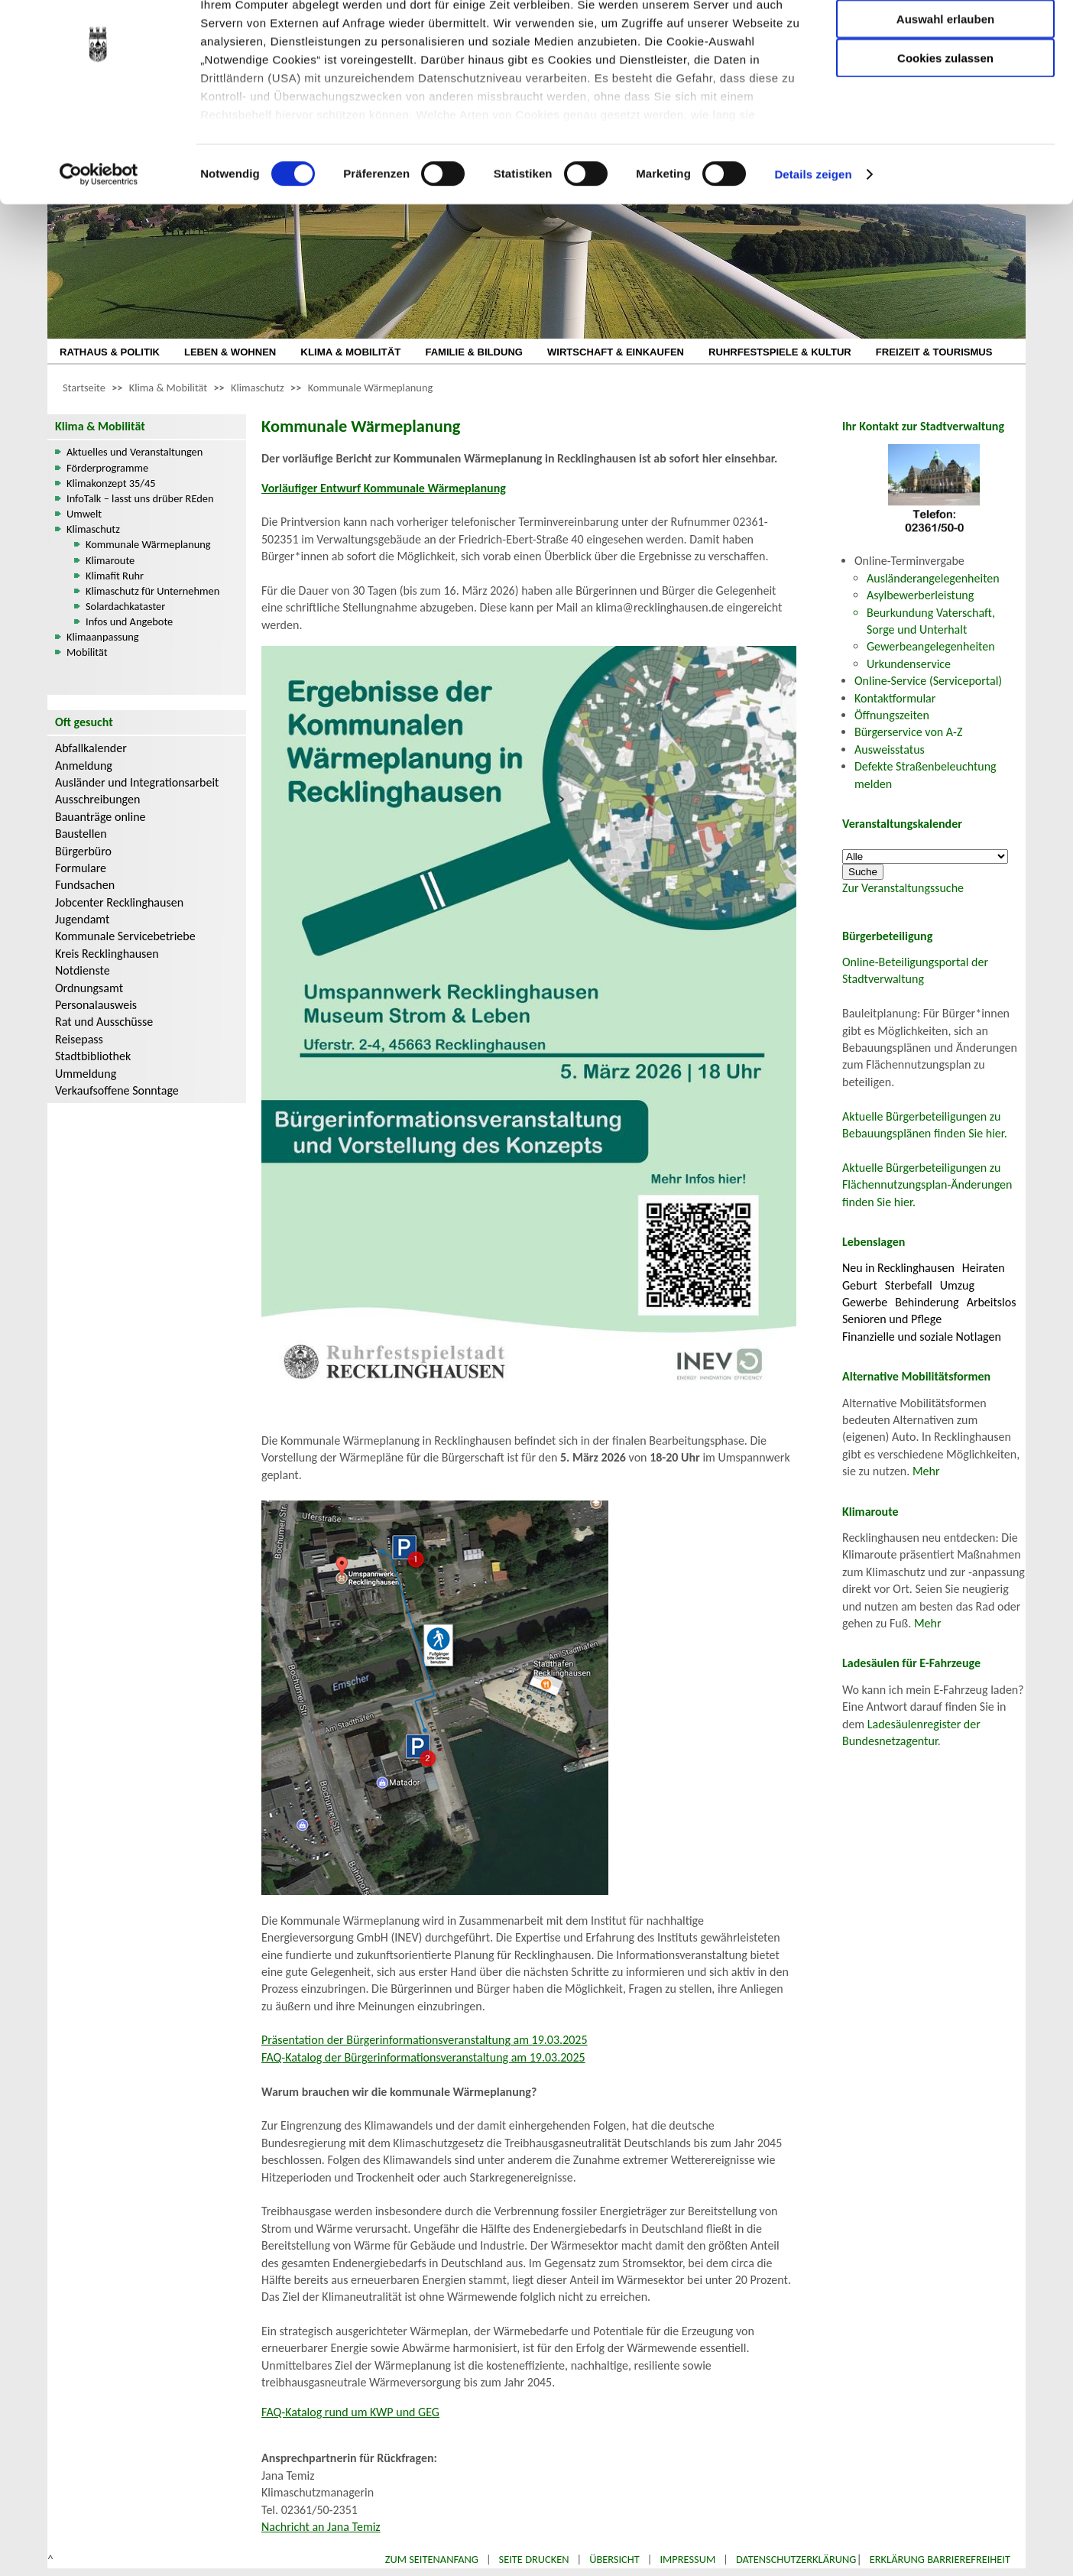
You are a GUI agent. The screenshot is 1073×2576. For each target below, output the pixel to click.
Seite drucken (534, 2559)
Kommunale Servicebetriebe (125, 936)
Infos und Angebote (129, 621)
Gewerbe (864, 1302)
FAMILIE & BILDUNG (474, 352)
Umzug (957, 1285)
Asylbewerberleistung (920, 595)
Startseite (84, 387)
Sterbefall (908, 1285)
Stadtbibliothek (93, 1056)
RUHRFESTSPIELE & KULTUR (779, 352)
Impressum (687, 2559)
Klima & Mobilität (168, 387)
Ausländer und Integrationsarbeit (137, 782)
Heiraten (983, 1267)
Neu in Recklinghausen (898, 1267)
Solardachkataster (125, 606)
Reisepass (79, 1039)
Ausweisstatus (889, 749)
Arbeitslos (991, 1302)
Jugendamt (82, 919)
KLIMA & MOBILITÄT (350, 352)
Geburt (859, 1285)
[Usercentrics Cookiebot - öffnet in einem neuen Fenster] (99, 244)
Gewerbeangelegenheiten (931, 646)
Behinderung (926, 1302)
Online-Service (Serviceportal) (928, 680)
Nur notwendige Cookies (945, 43)
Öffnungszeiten (891, 715)
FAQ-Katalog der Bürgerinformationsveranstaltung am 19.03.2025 (423, 2057)
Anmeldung (83, 765)
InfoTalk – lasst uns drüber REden (140, 498)
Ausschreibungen (97, 799)
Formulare (80, 868)
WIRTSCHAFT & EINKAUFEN (615, 352)
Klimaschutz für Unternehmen (152, 591)
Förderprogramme (107, 468)
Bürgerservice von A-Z (908, 732)
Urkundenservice (909, 664)
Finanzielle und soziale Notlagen (921, 1336)
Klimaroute (110, 560)
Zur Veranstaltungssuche (903, 888)
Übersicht (614, 2559)
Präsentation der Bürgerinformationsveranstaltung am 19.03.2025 (424, 2040)
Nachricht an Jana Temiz (321, 2526)
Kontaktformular (894, 698)
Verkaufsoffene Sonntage (117, 1090)
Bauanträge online (100, 816)
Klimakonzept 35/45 (111, 483)
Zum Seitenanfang (431, 2559)
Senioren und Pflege (892, 1319)
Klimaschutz (257, 387)
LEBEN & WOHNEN (230, 352)
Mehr (926, 1471)
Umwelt (84, 514)
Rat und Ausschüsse (104, 1021)
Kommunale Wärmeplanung (370, 387)
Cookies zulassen (945, 127)
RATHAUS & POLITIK (110, 352)
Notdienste (82, 970)
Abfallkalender (91, 748)
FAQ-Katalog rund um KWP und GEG (350, 2412)
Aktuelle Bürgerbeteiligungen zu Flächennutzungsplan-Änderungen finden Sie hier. (927, 1184)
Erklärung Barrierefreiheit (940, 2559)
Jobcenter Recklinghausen (119, 902)
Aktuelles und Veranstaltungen (134, 452)
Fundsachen (85, 885)
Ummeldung (85, 1073)
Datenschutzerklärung (796, 2559)
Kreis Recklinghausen (107, 953)
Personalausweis (96, 1005)
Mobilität (87, 652)
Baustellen (81, 833)
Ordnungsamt (89, 988)
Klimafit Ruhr (115, 575)
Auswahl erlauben (945, 88)
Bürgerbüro (83, 851)
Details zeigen (812, 244)
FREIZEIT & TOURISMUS (934, 352)
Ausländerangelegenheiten (933, 578)
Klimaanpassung (102, 637)
